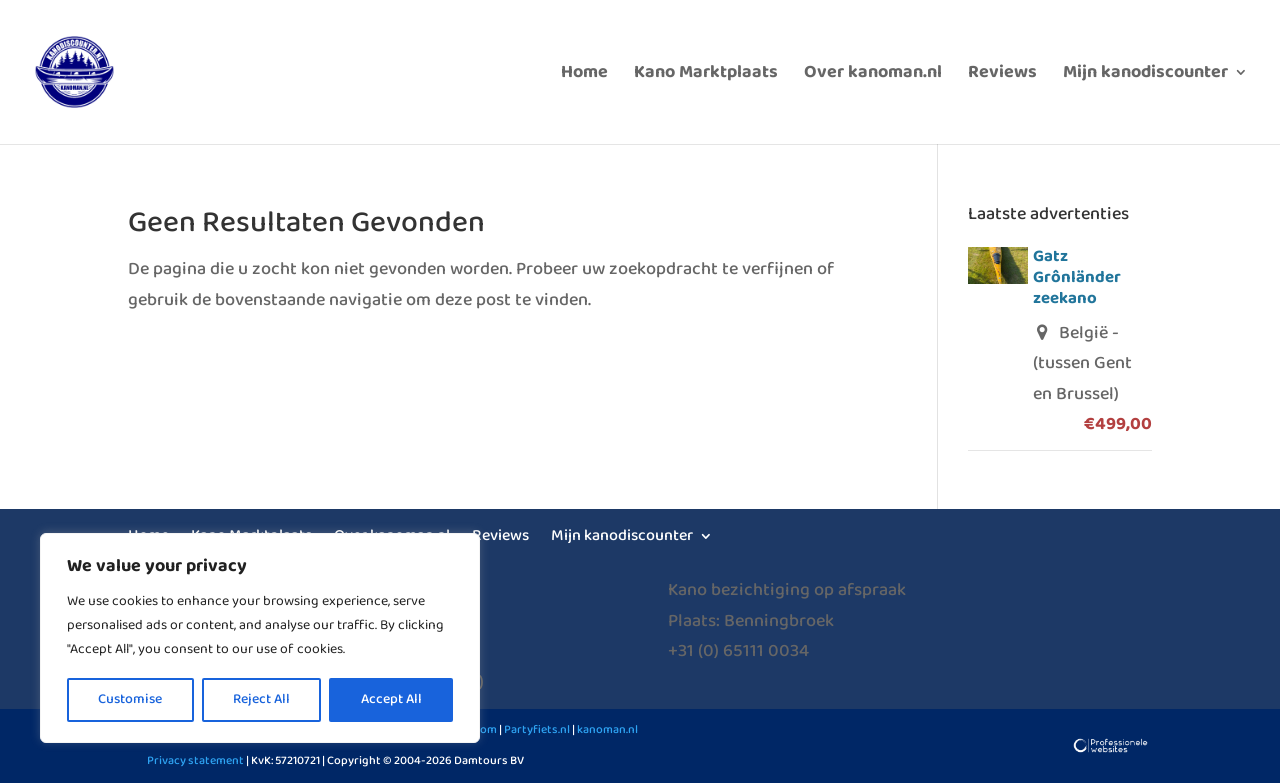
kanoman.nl (607, 729)
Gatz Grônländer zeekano (1077, 277)
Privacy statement (195, 760)
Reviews (1002, 76)
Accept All (391, 699)
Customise (130, 699)
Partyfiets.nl (536, 729)
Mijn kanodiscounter (1145, 76)
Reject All (261, 699)
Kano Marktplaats (706, 76)
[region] (260, 638)
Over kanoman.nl (873, 76)
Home (584, 76)
